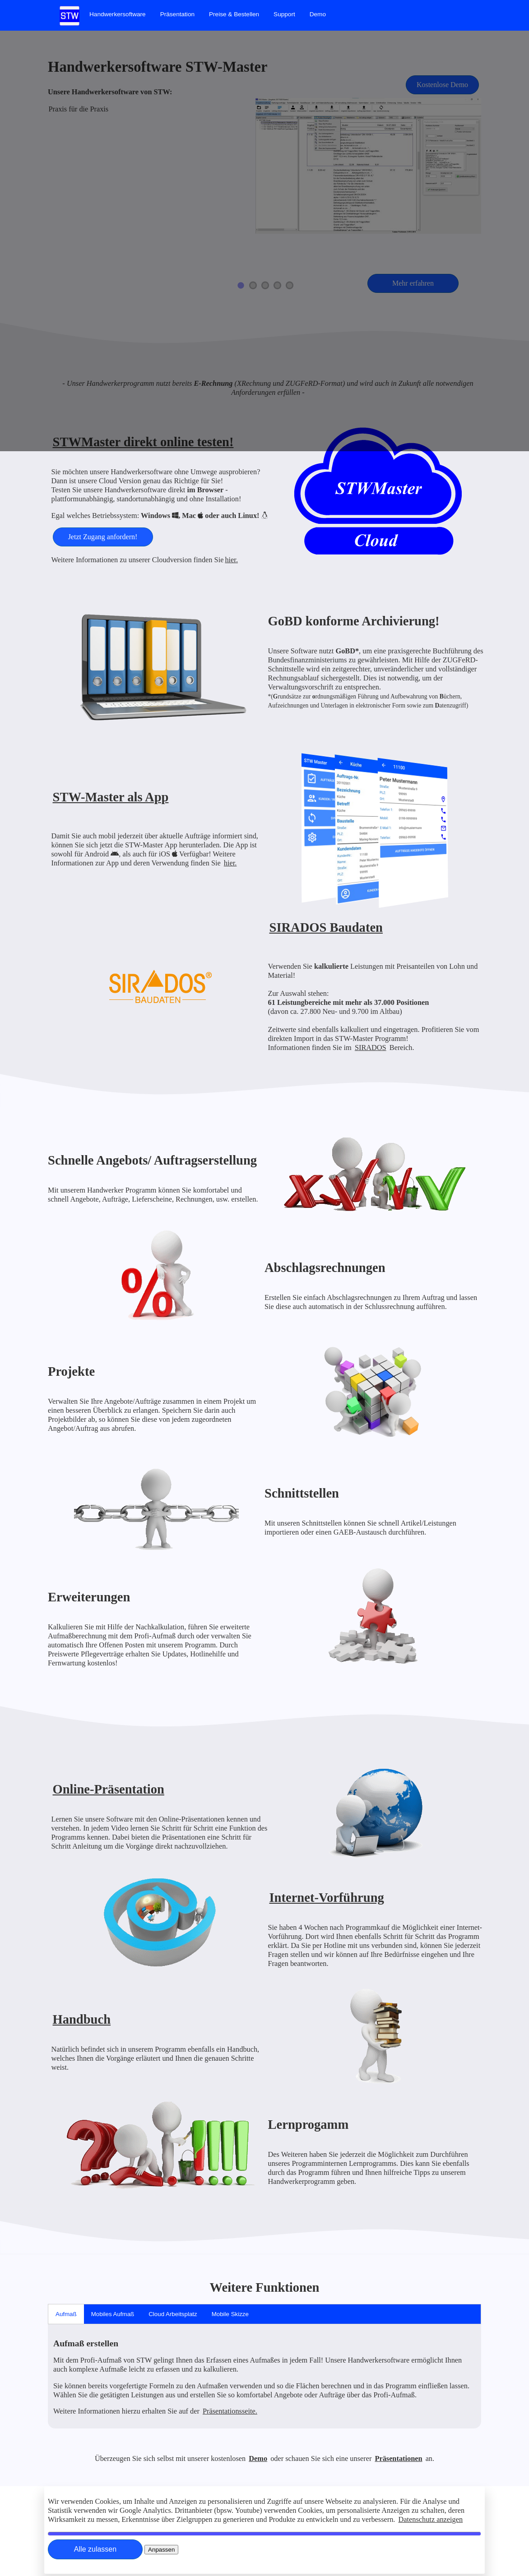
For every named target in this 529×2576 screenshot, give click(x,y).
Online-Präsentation (108, 1789)
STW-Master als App (111, 797)
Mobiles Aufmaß (113, 2314)
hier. (231, 559)
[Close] (95, 2549)
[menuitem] (117, 14)
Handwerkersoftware (117, 14)
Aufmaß (66, 2314)
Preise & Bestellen (234, 14)
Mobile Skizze (230, 2314)
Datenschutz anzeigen (431, 2519)
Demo (318, 14)
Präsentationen (398, 2458)
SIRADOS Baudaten (326, 927)
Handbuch (82, 2019)
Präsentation (177, 14)
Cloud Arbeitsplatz (172, 2314)
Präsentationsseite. (230, 2411)
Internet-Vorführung (326, 1898)
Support (284, 14)
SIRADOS (370, 1047)
